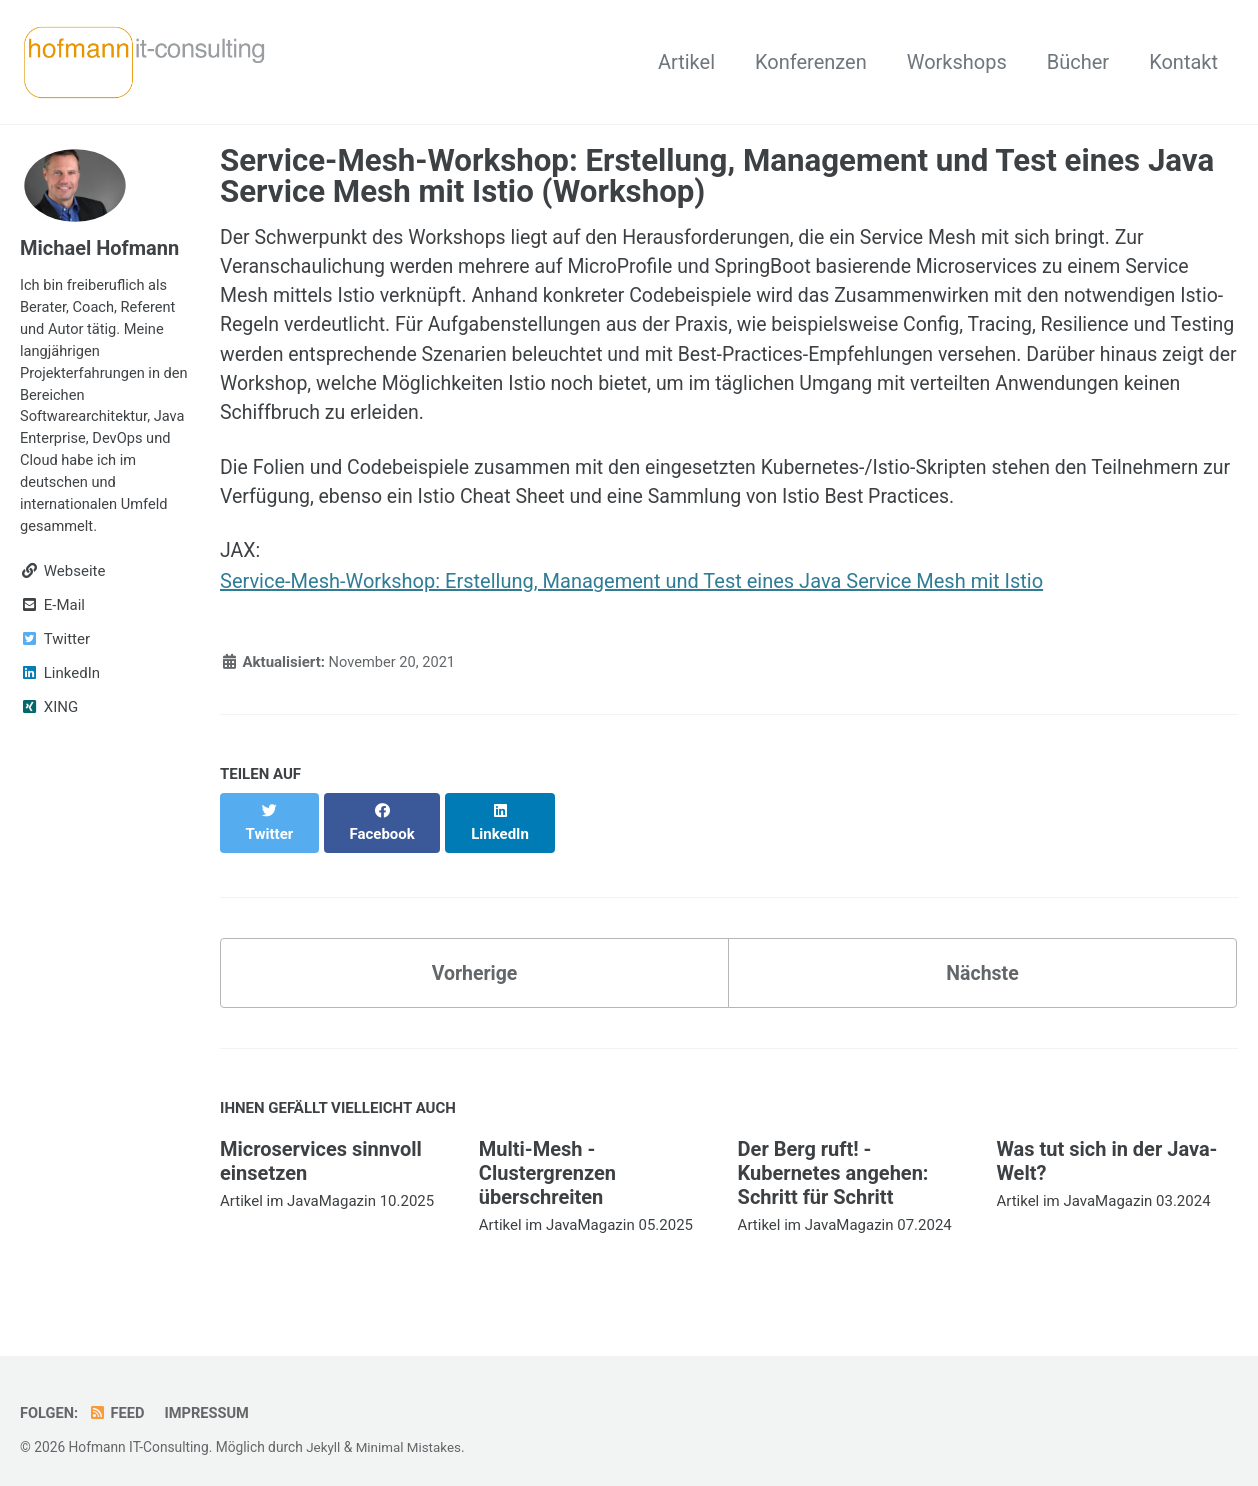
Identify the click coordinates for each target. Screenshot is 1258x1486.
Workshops (957, 62)
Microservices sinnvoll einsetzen (321, 1150)
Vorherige (474, 961)
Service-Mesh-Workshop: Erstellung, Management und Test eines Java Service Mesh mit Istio (631, 590)
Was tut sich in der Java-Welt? (1106, 1150)
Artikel (686, 62)
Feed (118, 1402)
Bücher (1078, 62)
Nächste (982, 961)
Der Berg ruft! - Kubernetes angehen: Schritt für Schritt (833, 1162)
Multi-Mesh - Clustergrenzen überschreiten (547, 1162)
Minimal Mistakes (411, 1436)
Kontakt (1183, 62)
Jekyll (323, 1436)
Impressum (210, 1402)
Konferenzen (811, 62)
